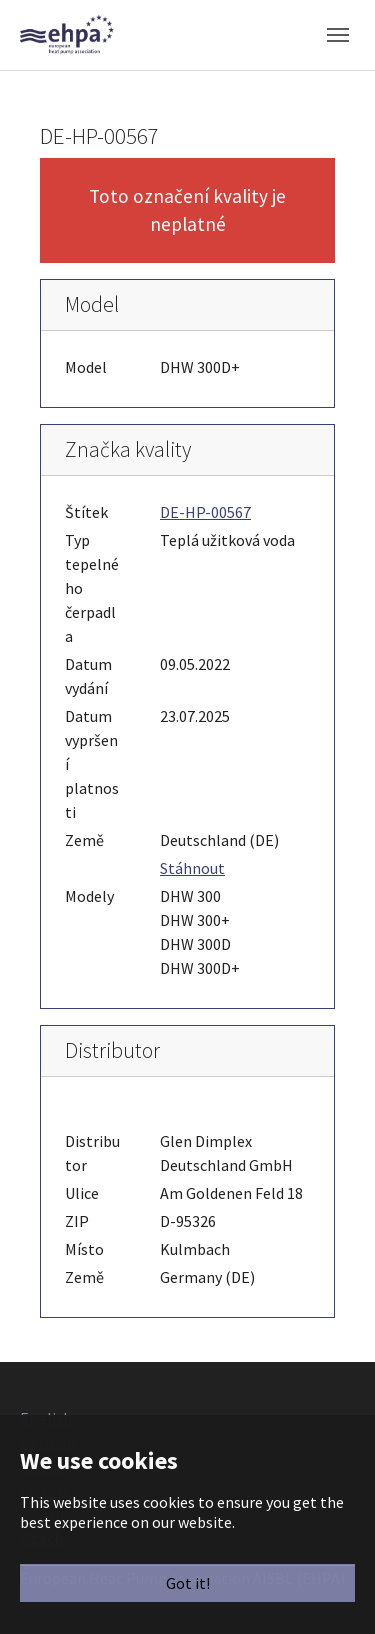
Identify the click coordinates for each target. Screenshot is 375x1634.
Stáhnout (192, 868)
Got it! (188, 1583)
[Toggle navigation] (338, 35)
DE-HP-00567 (205, 512)
